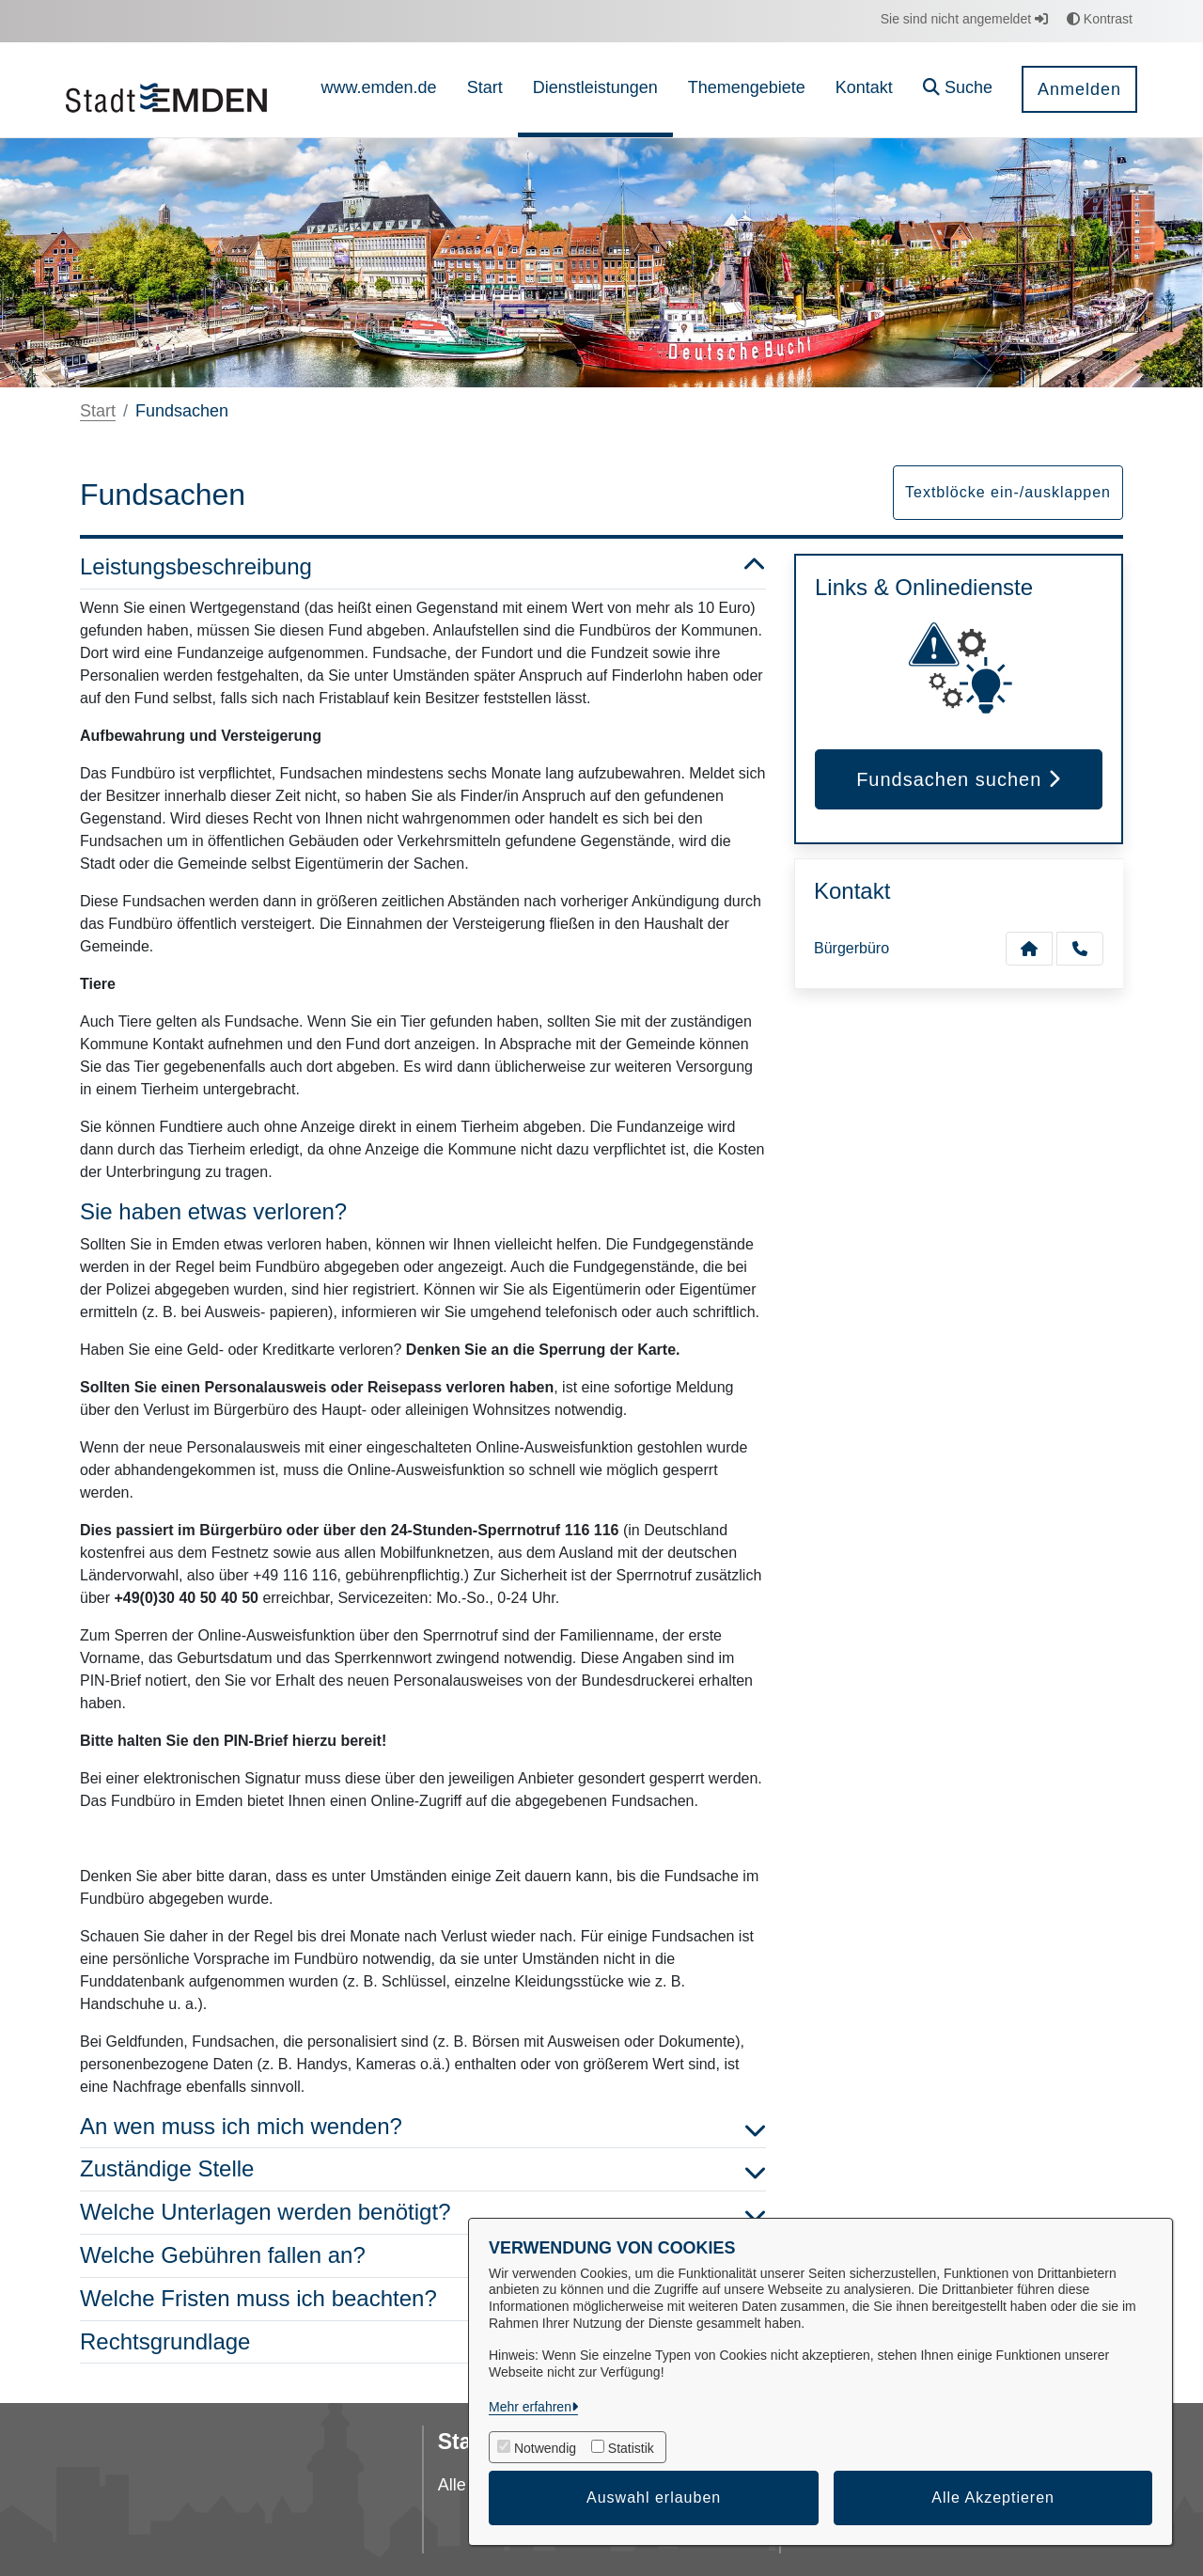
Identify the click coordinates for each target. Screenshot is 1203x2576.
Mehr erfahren (530, 2406)
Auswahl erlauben (653, 2497)
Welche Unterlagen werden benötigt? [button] (423, 2212)
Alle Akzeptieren (993, 2497)
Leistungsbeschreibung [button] (423, 567)
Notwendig (545, 2448)
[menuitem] (379, 89)
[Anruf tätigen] (1079, 949)
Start (98, 410)
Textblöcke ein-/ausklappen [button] (1008, 492)
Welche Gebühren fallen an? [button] (423, 2256)
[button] (958, 89)
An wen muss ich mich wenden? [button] (423, 2127)
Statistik (631, 2448)
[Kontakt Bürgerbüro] (1029, 949)
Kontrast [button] (1100, 18)
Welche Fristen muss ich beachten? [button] (423, 2299)
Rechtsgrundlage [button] (423, 2342)
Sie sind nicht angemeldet (964, 18)
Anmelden (1079, 89)
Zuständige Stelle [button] (423, 2169)
